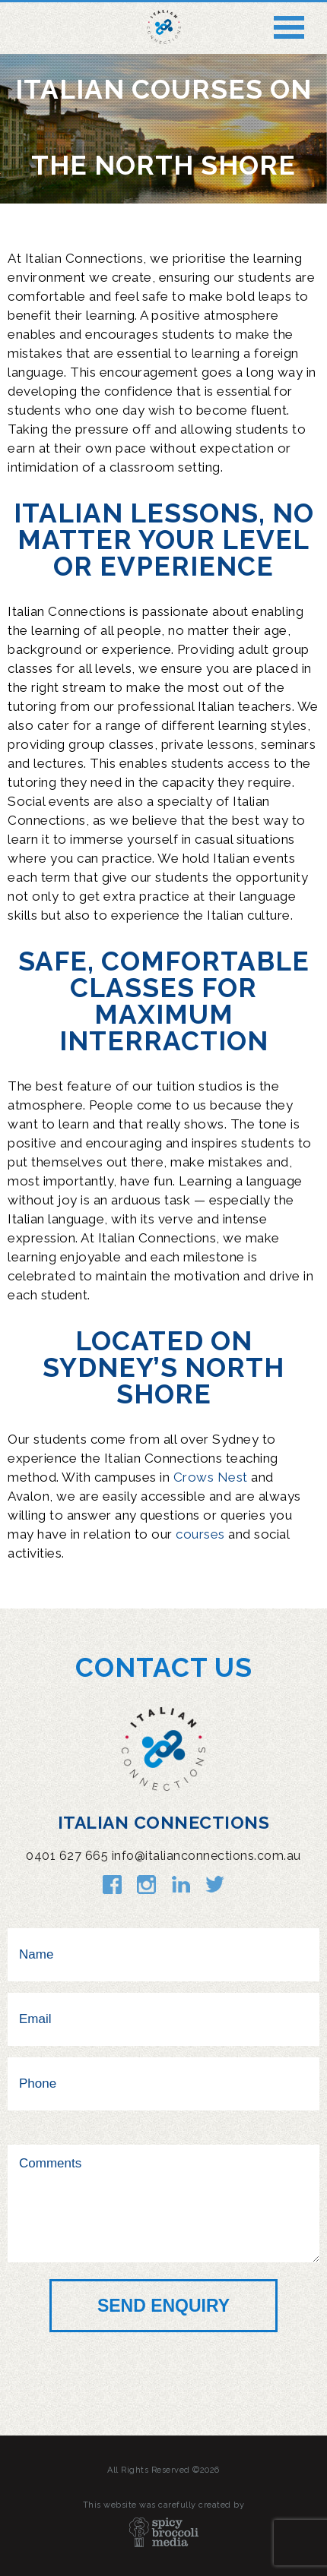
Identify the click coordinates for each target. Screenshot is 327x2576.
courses (200, 1534)
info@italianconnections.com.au (206, 1855)
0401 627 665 (67, 1855)
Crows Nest (210, 1477)
